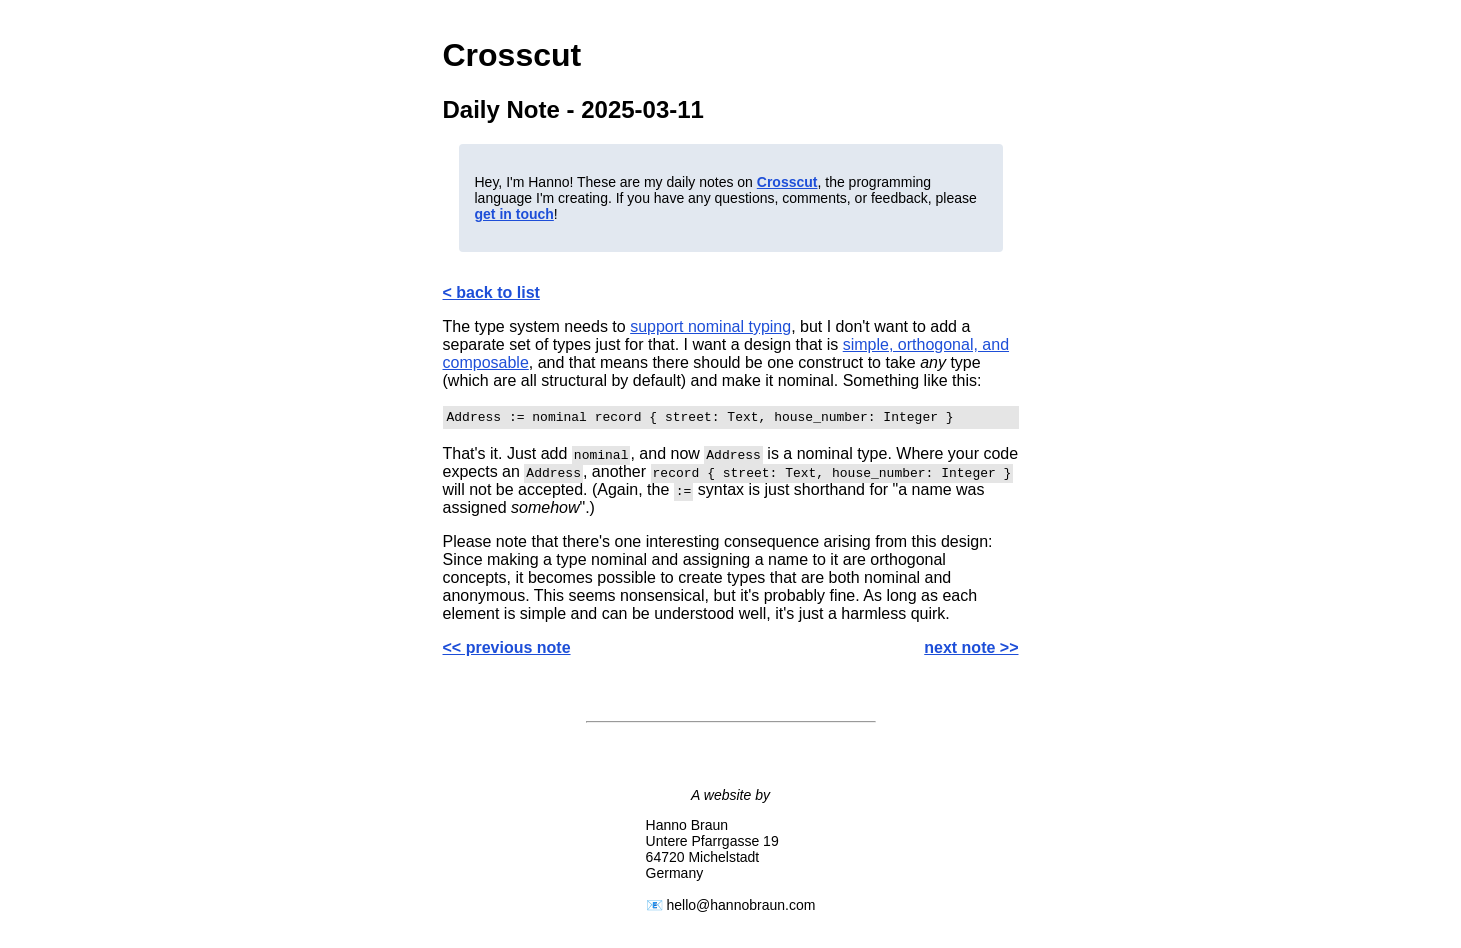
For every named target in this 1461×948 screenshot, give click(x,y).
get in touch (514, 214)
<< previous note (507, 650)
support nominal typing (710, 326)
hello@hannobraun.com (741, 908)
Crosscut (787, 182)
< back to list (491, 292)
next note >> (971, 650)
